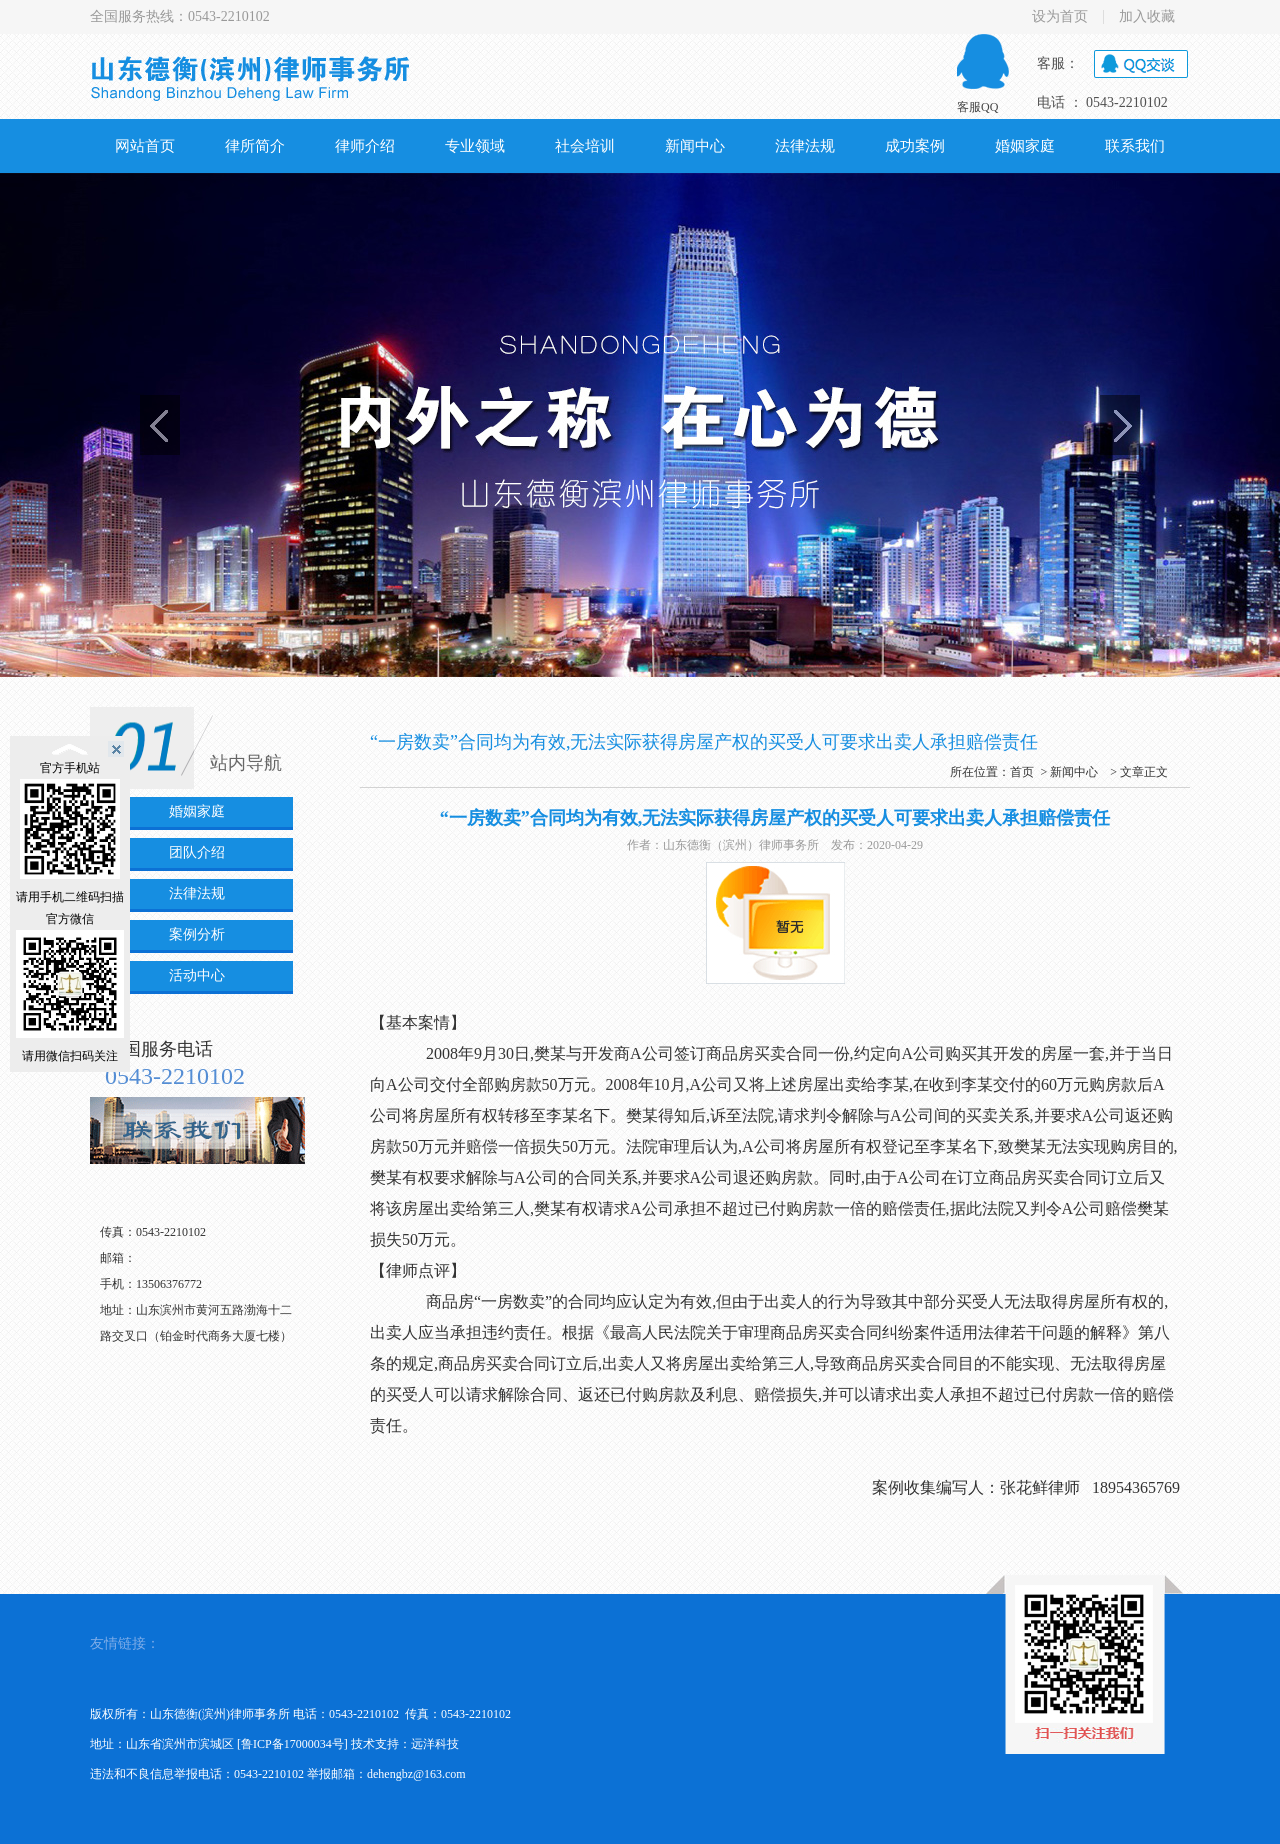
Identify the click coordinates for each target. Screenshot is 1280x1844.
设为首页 (1060, 17)
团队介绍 (197, 852)
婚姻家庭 (1025, 146)
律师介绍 (365, 146)
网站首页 (145, 146)
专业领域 (475, 146)
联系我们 (1135, 146)
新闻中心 (695, 146)
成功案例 (915, 146)
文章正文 (1144, 772)
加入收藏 (1147, 17)
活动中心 (197, 975)
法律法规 (805, 146)
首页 (1022, 772)
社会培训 (585, 146)
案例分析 (197, 934)
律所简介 (255, 146)
